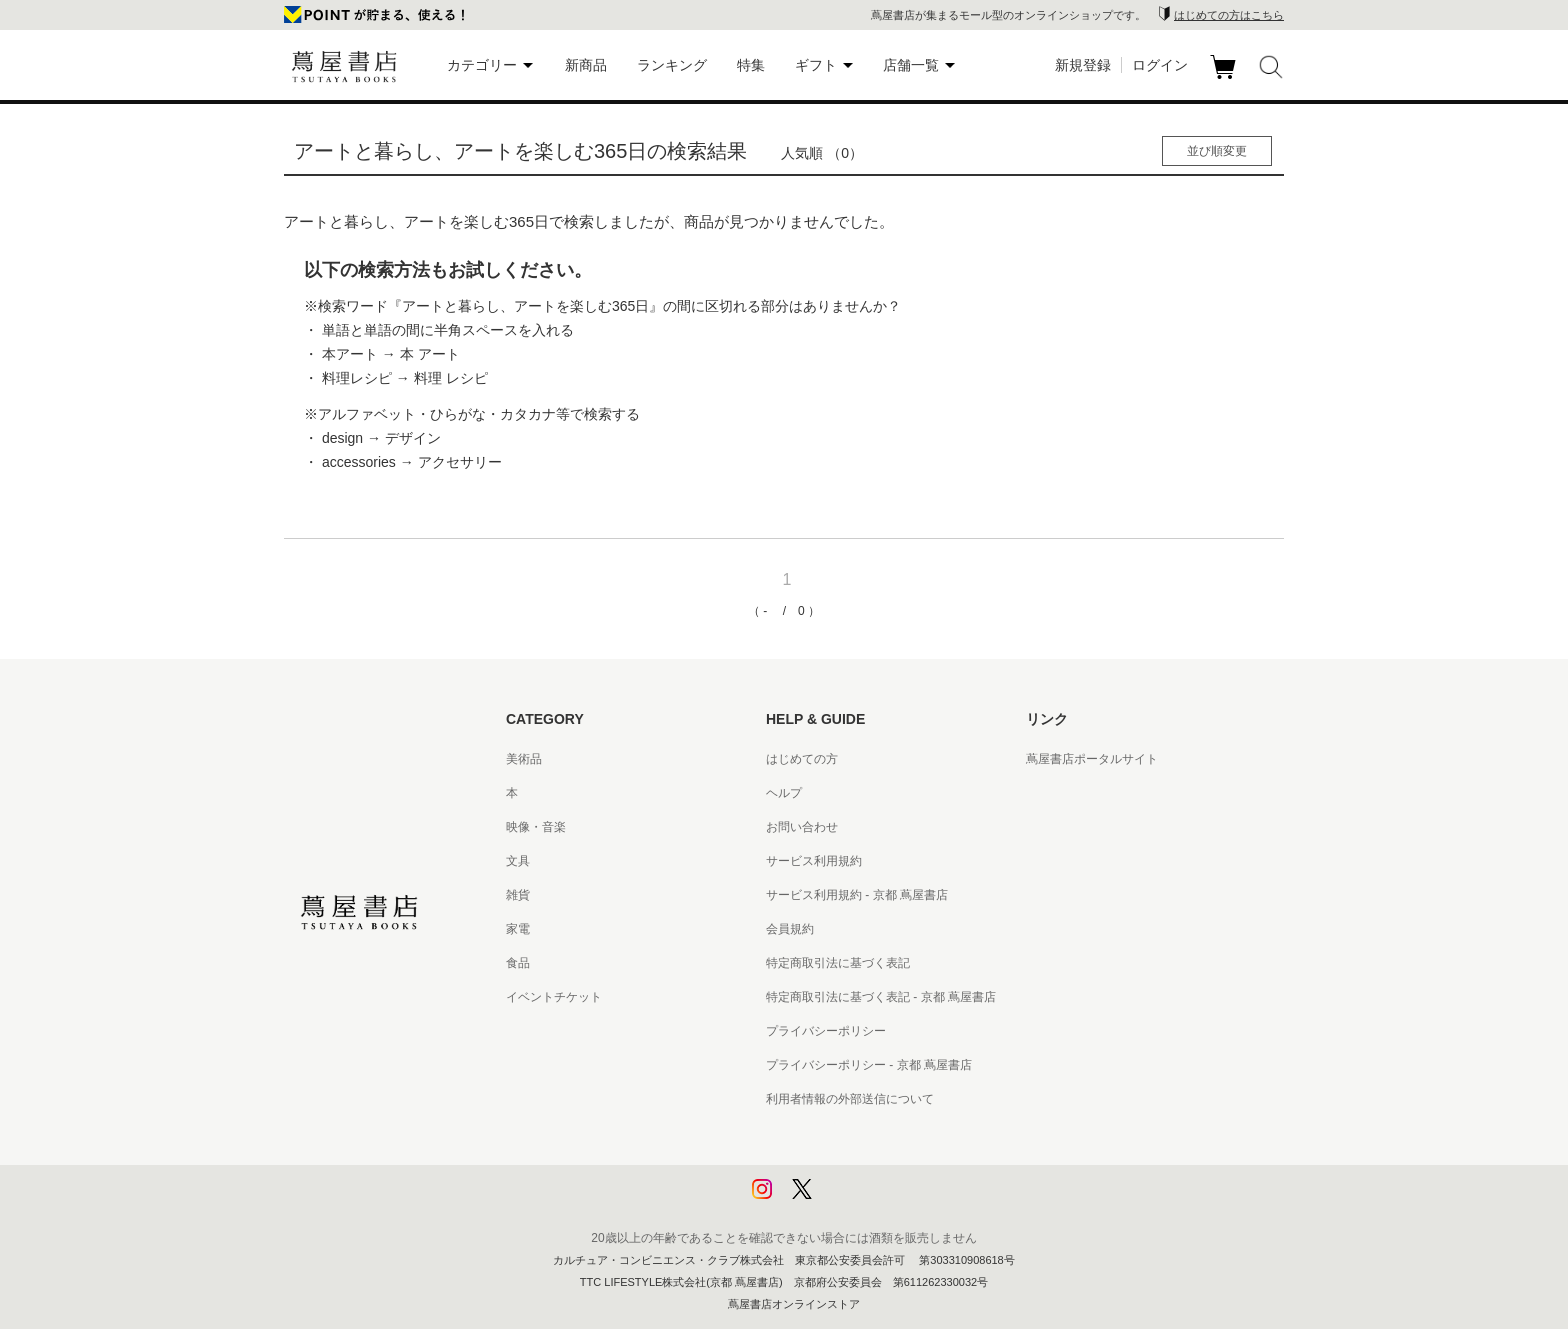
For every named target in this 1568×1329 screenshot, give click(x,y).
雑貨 (518, 895)
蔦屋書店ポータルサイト (1092, 759)
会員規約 (790, 929)
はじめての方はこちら (1229, 15)
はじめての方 (802, 759)
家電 (518, 929)
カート (1225, 79)
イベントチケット (554, 997)
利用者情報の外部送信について (850, 1099)
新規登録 (1083, 65)
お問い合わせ (802, 827)
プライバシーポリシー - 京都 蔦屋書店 (869, 1065)
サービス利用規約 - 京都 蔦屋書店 (857, 895)
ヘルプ (784, 793)
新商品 (586, 65)
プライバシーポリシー (826, 1031)
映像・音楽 (536, 827)
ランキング (672, 65)
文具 (518, 861)
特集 (751, 65)
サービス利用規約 (814, 861)
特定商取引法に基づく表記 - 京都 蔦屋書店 (881, 997)
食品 (518, 963)
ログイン (1160, 65)
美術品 (524, 759)
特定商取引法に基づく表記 (838, 963)
